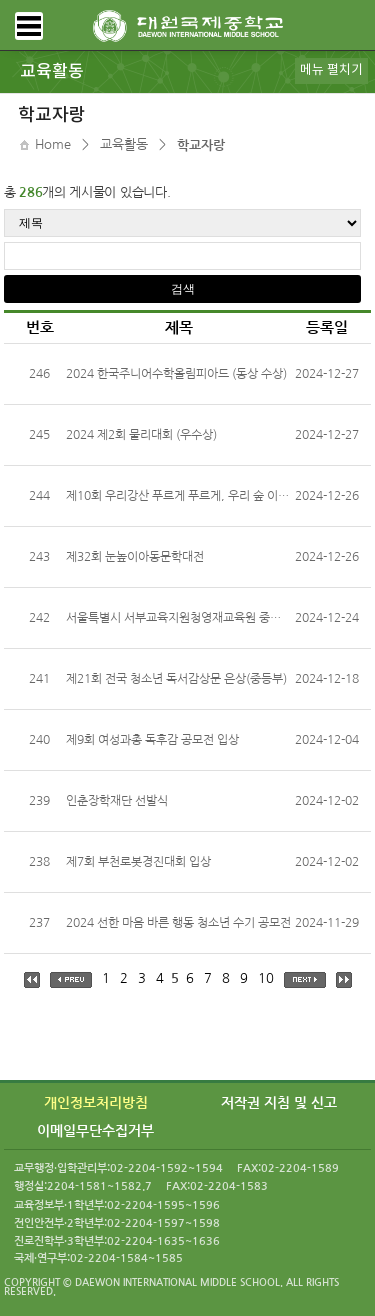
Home (53, 144)
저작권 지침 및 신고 (279, 1103)
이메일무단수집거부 (95, 1131)
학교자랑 (201, 145)
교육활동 (124, 144)
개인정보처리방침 (96, 1103)
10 (266, 978)
